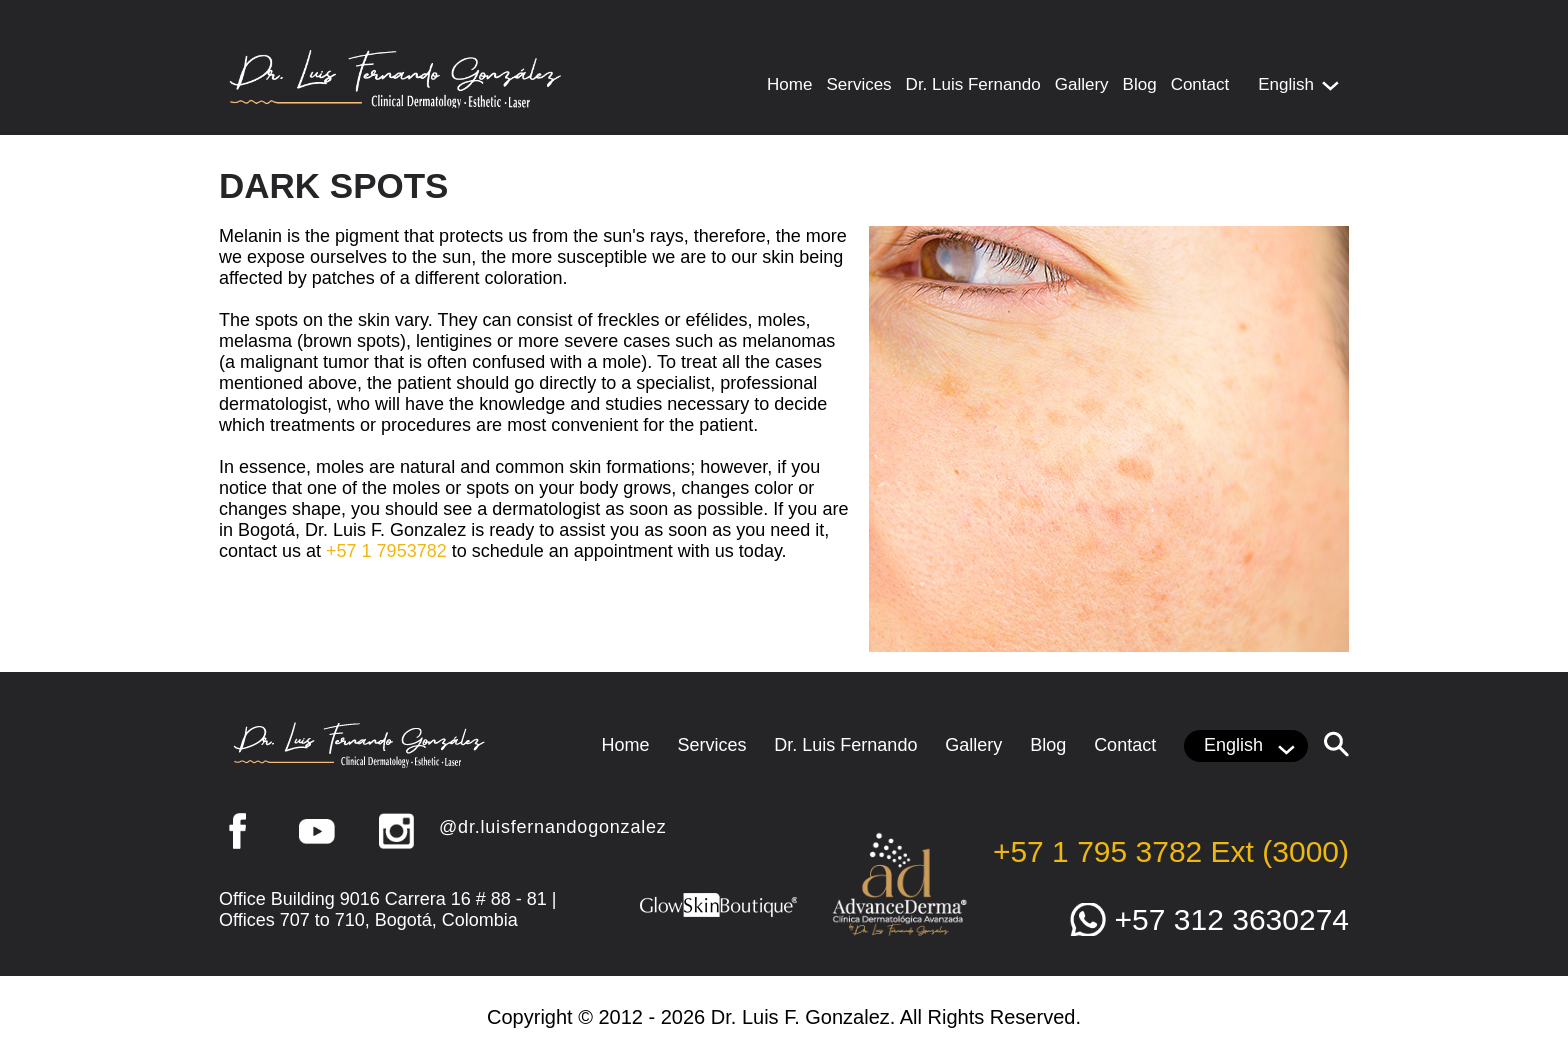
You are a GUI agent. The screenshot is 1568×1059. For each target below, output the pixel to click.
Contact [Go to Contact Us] (1200, 84)
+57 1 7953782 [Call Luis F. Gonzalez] (386, 551)
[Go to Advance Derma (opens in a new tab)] (899, 934)
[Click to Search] (1336, 744)
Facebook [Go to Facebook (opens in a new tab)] (237, 831)
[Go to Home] (396, 103)
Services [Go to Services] (858, 84)
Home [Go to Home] (789, 84)
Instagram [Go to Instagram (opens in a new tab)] (397, 831)
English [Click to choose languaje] (1286, 84)
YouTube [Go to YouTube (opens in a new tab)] (317, 831)
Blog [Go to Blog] (1140, 84)
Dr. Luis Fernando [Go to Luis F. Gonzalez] (973, 84)
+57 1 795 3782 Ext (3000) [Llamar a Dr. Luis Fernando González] (1171, 851)
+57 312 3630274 (1232, 919)
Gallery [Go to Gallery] (1082, 84)
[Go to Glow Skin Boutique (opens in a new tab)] (719, 915)
